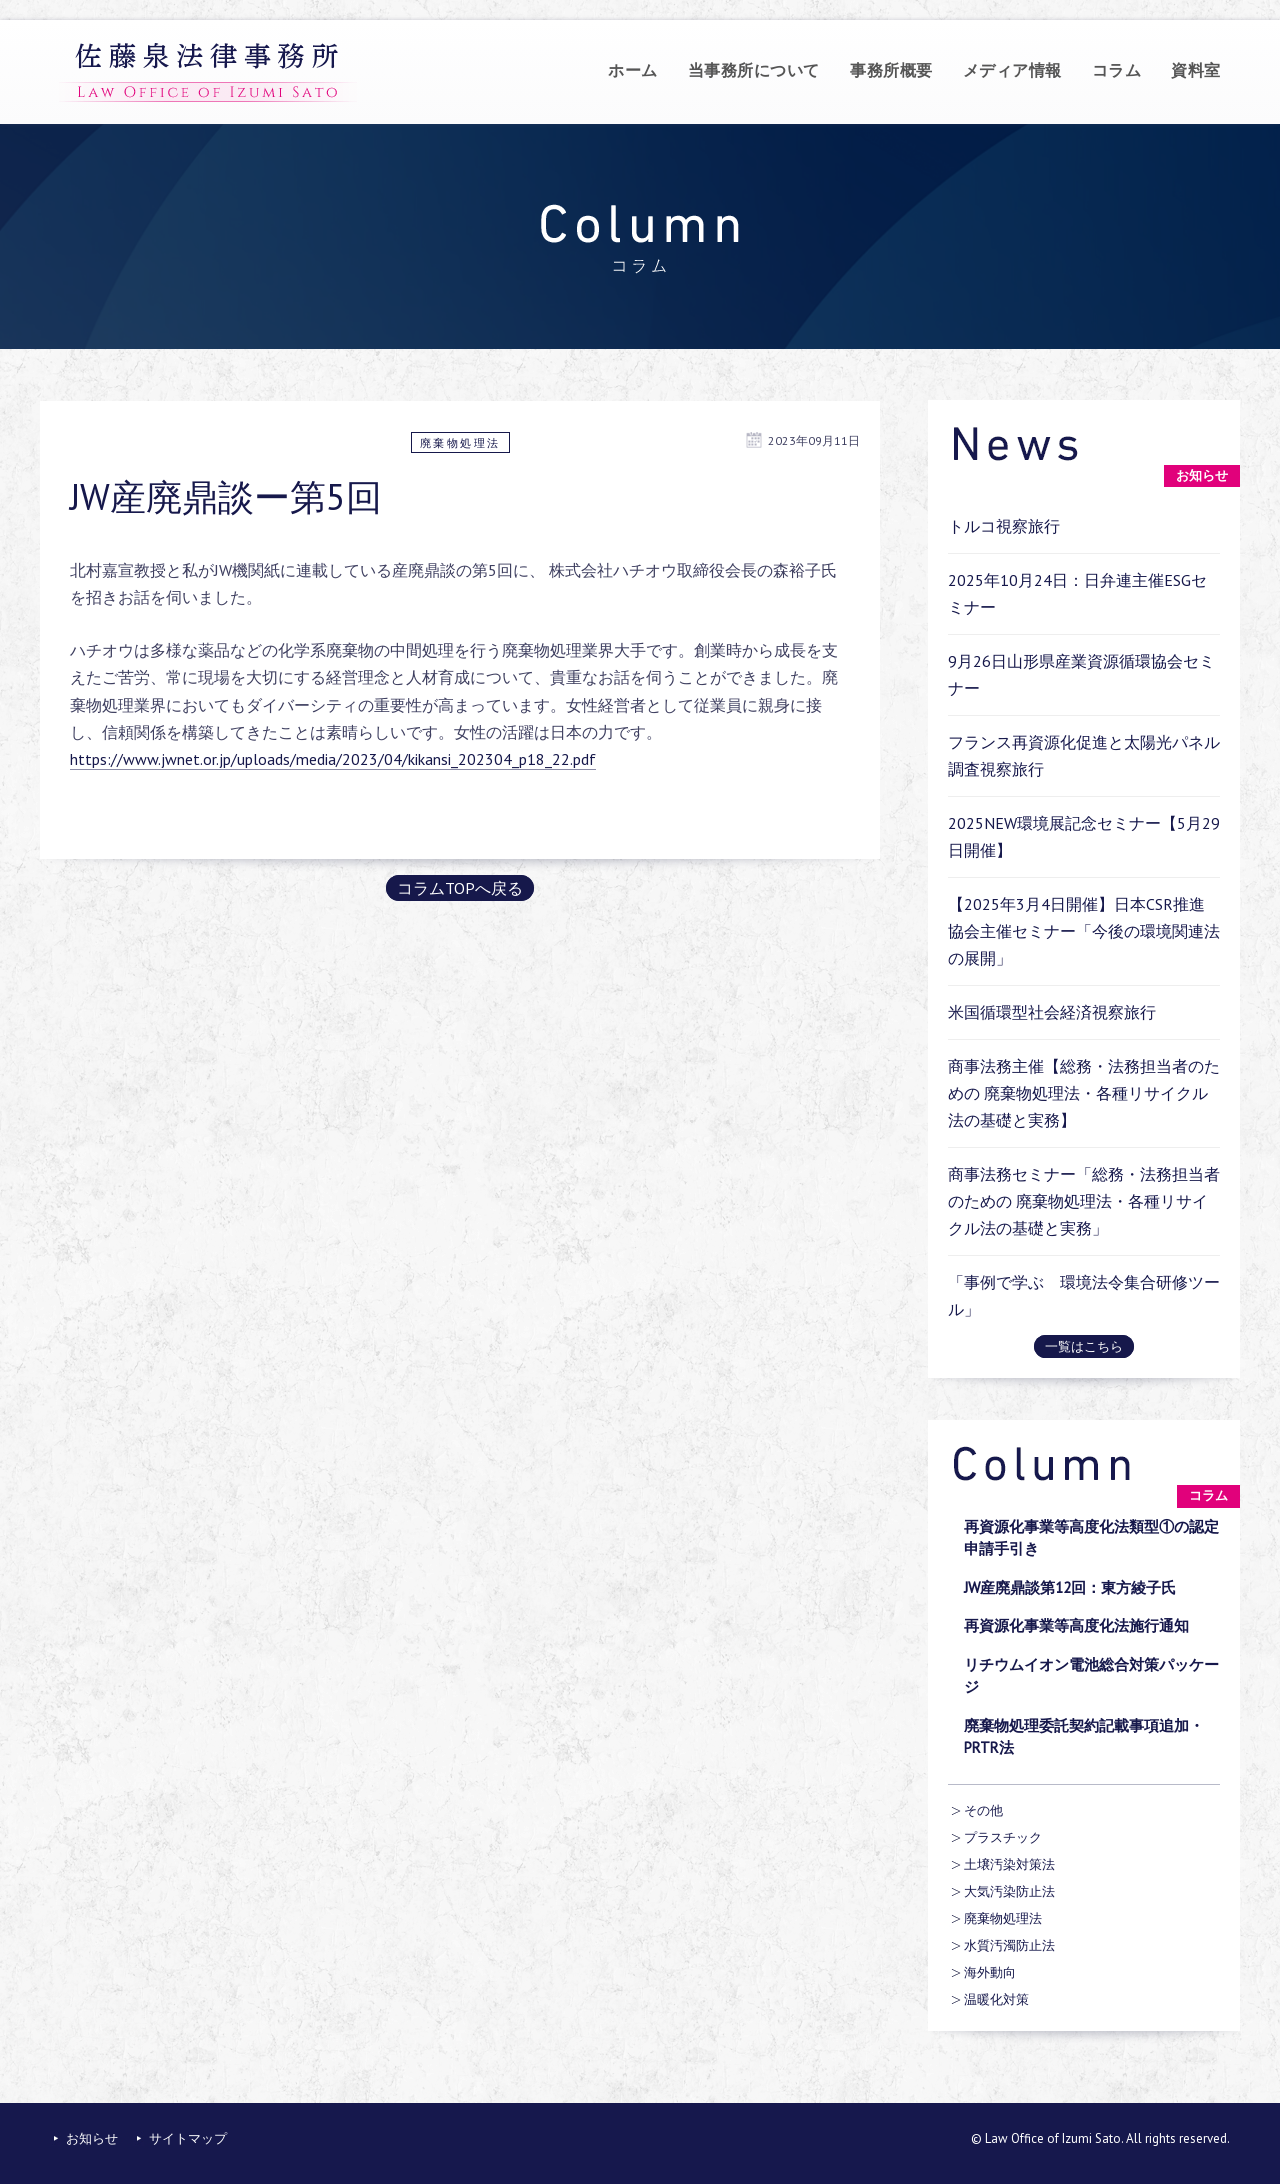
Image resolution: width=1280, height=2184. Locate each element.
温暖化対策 (996, 1999)
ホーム (633, 70)
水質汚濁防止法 (1009, 1945)
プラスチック (1003, 1837)
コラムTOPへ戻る (460, 888)
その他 (983, 1810)
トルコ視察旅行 (1004, 526)
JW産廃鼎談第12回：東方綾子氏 (1070, 1587)
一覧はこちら (1084, 1346)
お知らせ (92, 2138)
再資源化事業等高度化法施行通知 (1076, 1625)
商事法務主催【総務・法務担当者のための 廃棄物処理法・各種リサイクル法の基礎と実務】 (1084, 1093)
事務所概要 (891, 70)
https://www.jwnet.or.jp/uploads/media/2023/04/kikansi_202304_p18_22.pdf (333, 759)
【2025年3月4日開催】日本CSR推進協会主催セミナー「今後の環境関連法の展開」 (1084, 931)
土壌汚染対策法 (1009, 1864)
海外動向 (990, 1972)
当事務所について (754, 70)
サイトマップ (188, 2138)
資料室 (1196, 70)
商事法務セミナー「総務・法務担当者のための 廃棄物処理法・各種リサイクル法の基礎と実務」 (1084, 1201)
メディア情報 (1012, 70)
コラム (1117, 70)
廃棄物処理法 (460, 443)
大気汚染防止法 (1009, 1891)
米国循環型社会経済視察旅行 (1052, 1012)
